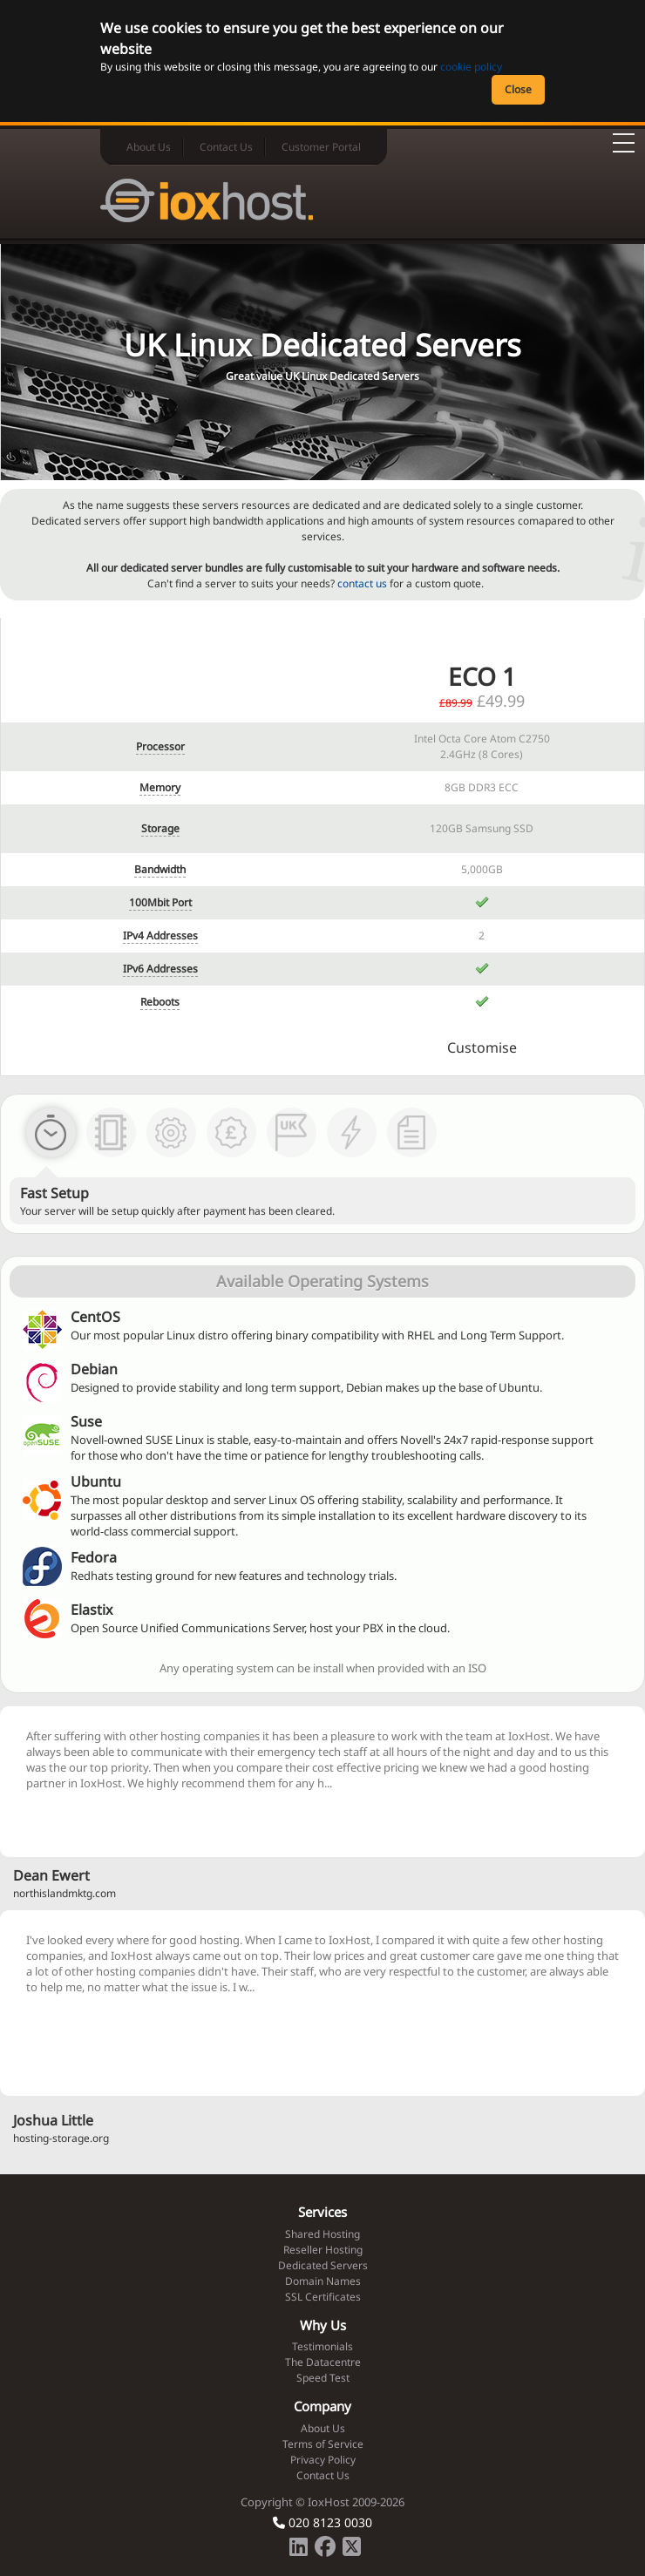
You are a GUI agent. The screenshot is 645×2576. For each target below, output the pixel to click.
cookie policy (471, 66)
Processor (160, 746)
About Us (148, 146)
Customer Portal (321, 146)
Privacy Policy (323, 2459)
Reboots (160, 1001)
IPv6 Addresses (160, 968)
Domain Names (323, 2281)
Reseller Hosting (323, 2249)
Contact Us (226, 146)
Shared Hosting (322, 2234)
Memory (159, 787)
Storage (160, 828)
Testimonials (322, 2346)
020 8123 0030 (322, 2522)
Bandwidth (160, 869)
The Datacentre (323, 2362)
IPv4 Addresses (160, 935)
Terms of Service (322, 2444)
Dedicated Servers (323, 2265)
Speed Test (323, 2377)
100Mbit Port (160, 902)
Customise (482, 1047)
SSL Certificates (323, 2296)
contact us (362, 583)
